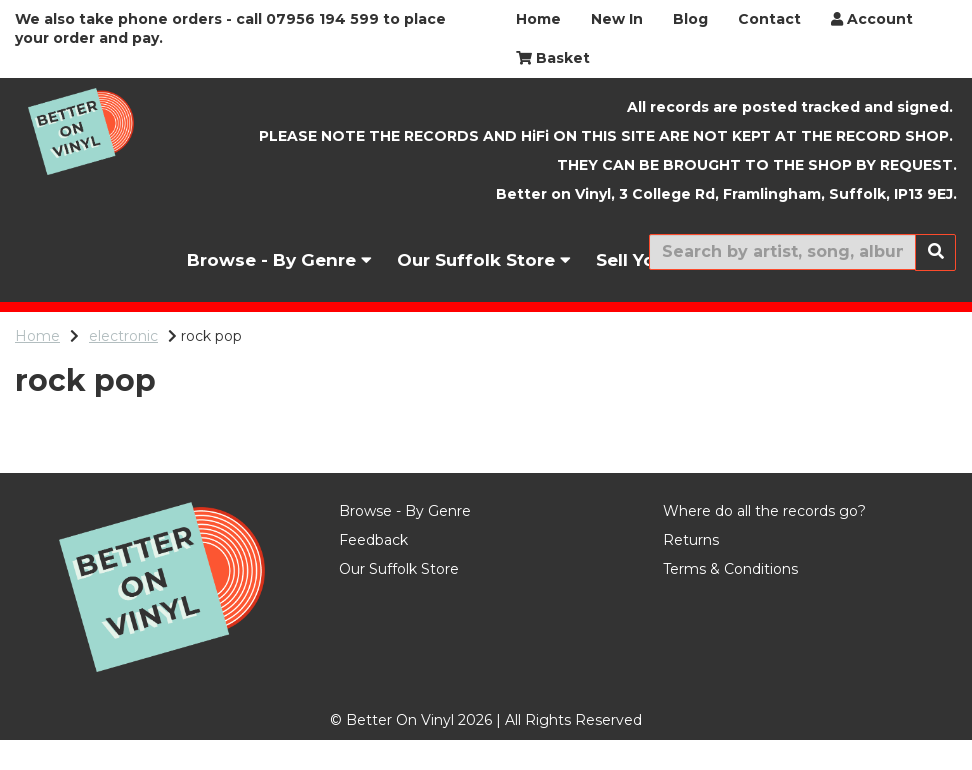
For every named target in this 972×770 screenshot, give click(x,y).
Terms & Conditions (730, 599)
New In (617, 19)
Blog (690, 19)
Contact (769, 19)
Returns (691, 570)
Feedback (373, 570)
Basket (553, 58)
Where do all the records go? (764, 541)
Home (538, 19)
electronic (123, 336)
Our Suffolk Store (484, 260)
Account (872, 19)
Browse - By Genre (279, 260)
